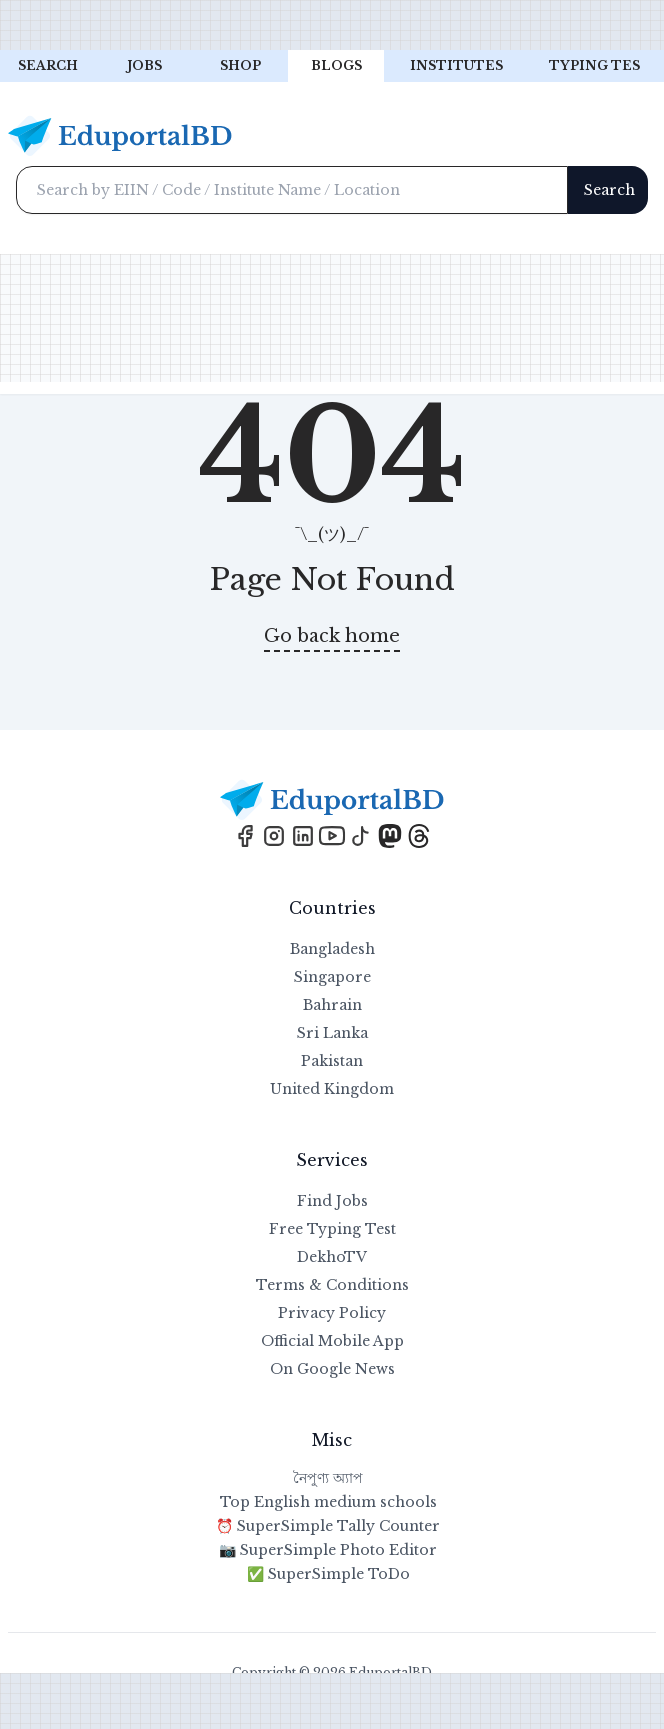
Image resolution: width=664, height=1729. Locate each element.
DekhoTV (332, 1257)
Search (48, 65)
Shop (240, 65)
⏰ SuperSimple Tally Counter (328, 1526)
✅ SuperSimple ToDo (328, 1574)
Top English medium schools (328, 1502)
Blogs (336, 65)
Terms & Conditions (332, 1285)
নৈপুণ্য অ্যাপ (328, 1478)
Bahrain (332, 1005)
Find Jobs (332, 1201)
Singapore (332, 977)
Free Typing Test (332, 1229)
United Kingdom (332, 1089)
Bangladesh (332, 949)
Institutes (456, 65)
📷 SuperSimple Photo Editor (328, 1550)
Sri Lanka (332, 1033)
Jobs (144, 65)
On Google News (332, 1369)
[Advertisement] (332, 25)
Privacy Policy (332, 1313)
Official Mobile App (332, 1341)
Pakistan (332, 1061)
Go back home (332, 636)
